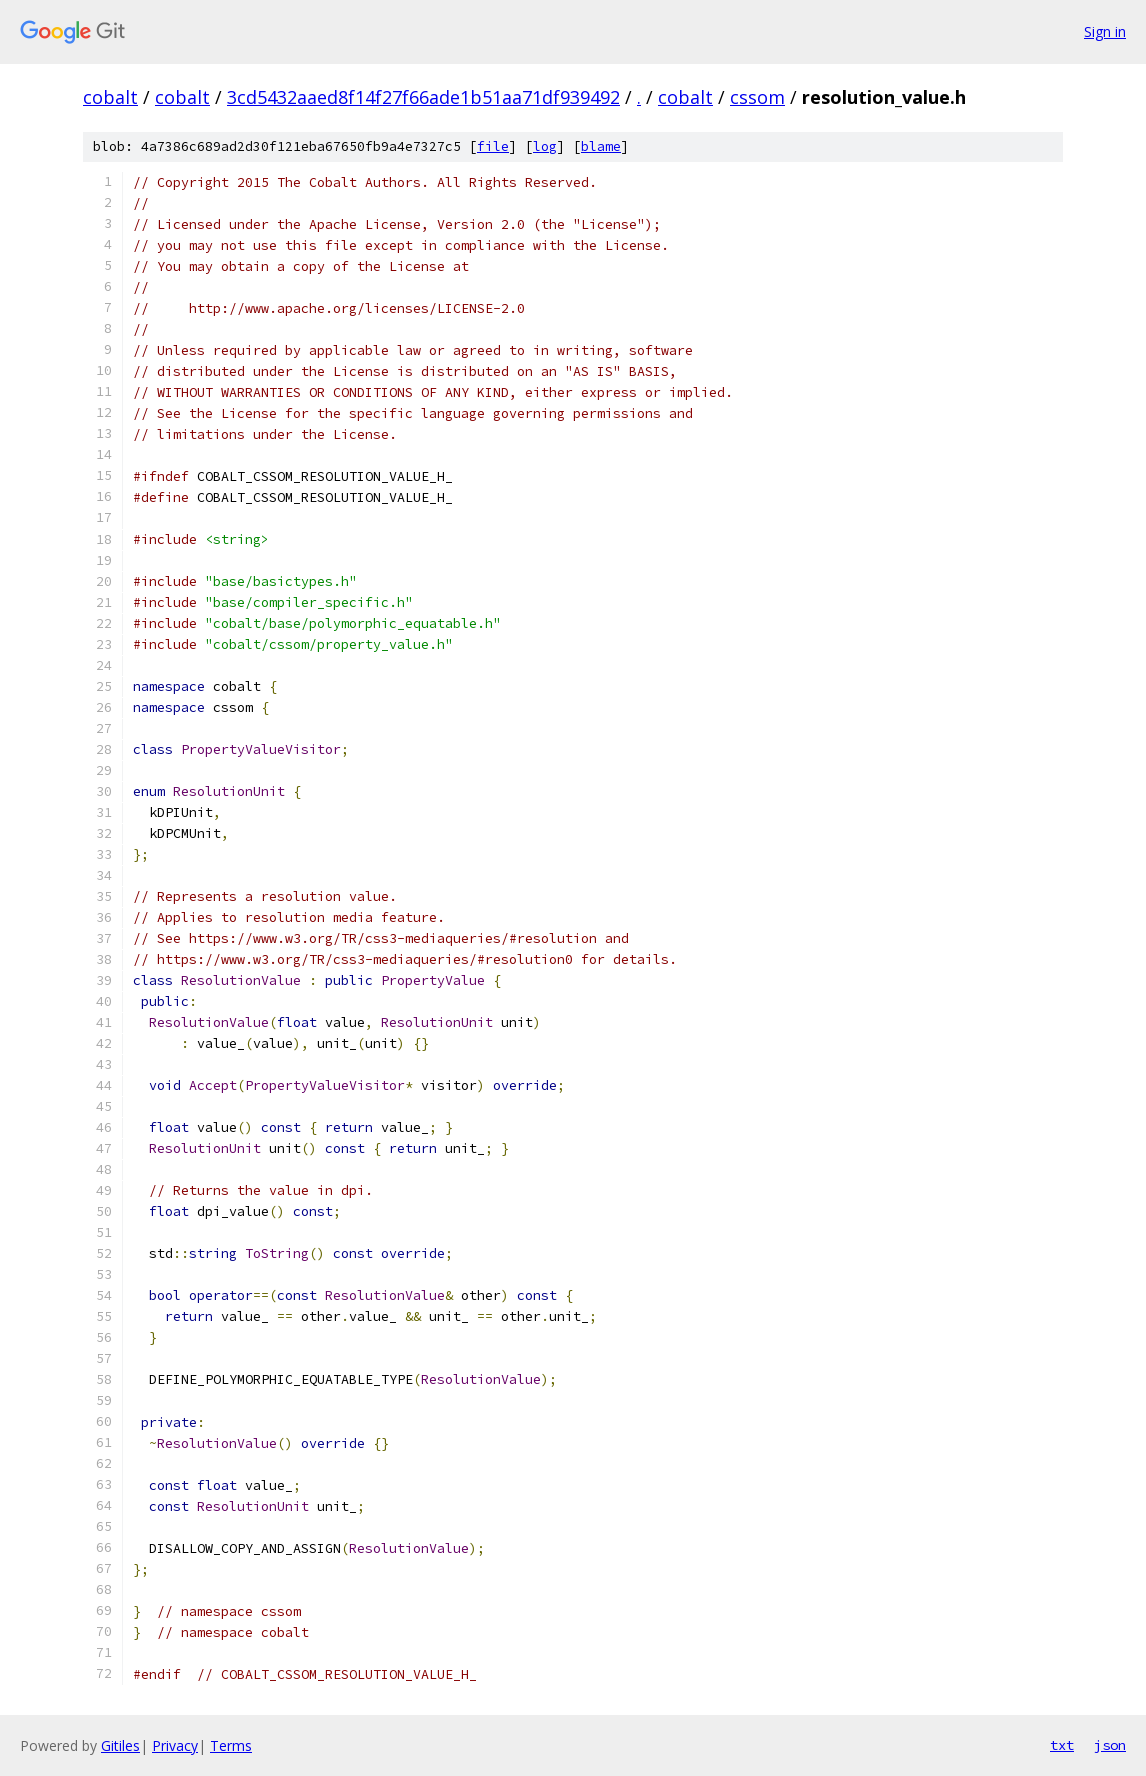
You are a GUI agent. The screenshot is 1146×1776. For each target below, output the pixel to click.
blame (601, 146)
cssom (757, 97)
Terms (231, 1745)
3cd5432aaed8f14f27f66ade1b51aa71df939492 (423, 97)
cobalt (110, 97)
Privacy (175, 1745)
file (493, 146)
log (545, 146)
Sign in (1105, 31)
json (1110, 1745)
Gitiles (120, 1745)
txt (1062, 1745)
